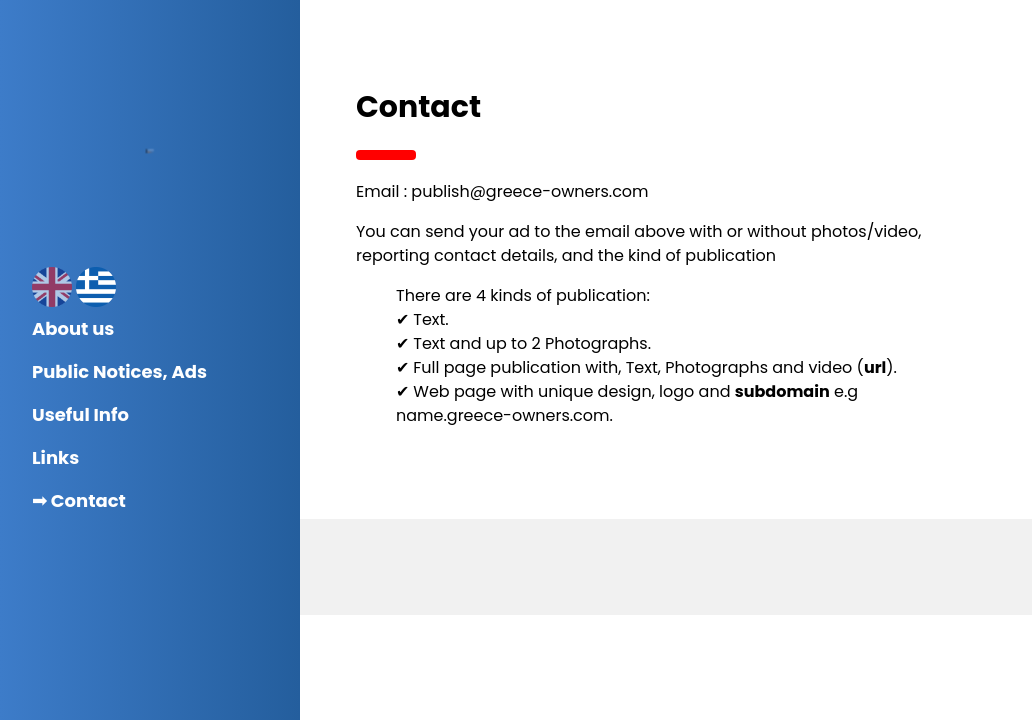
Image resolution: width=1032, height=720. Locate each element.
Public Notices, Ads (119, 371)
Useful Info (80, 414)
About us (73, 328)
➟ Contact (79, 500)
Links (55, 457)
